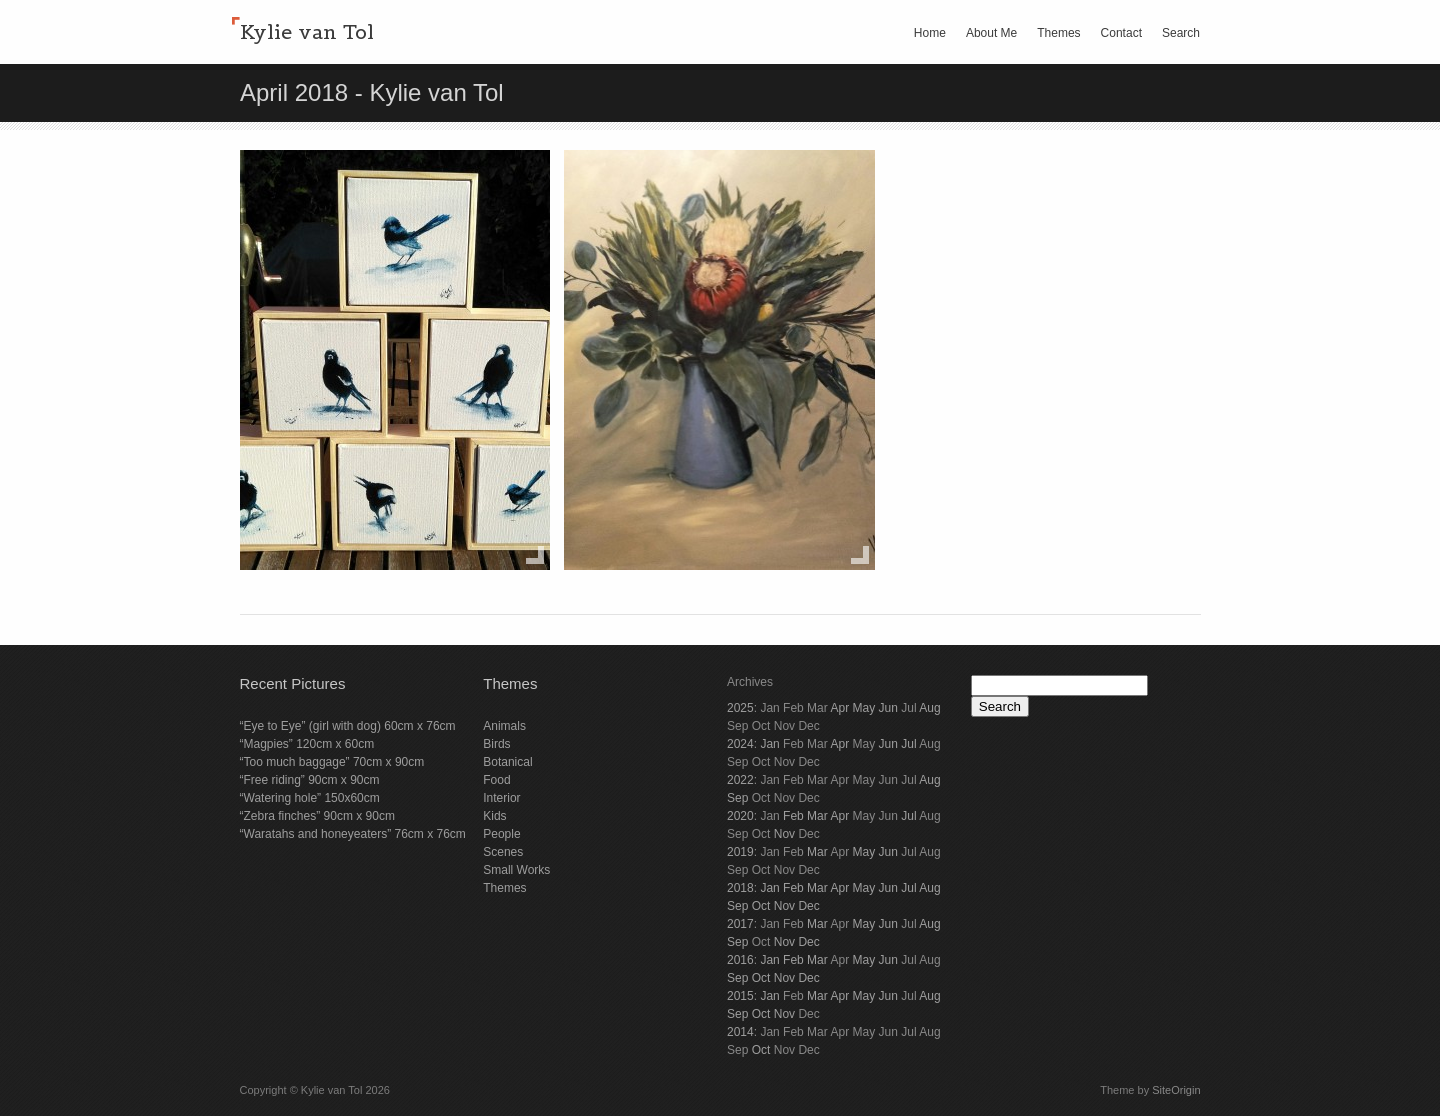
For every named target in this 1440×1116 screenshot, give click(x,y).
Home (930, 33)
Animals (504, 726)
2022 (740, 780)
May (863, 708)
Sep (737, 798)
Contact (1121, 33)
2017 (740, 924)
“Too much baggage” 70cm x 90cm (332, 762)
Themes (1058, 33)
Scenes (503, 852)
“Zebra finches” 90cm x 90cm (317, 816)
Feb (793, 816)
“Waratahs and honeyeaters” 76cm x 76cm (353, 834)
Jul (908, 744)
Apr (839, 708)
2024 (740, 744)
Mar (817, 816)
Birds (496, 744)
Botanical (507, 762)
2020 (740, 816)
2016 (740, 960)
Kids (494, 816)
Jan (769, 744)
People (501, 834)
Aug (929, 708)
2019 (740, 852)
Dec (808, 906)
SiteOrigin (1176, 1090)
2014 (740, 1032)
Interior (501, 798)
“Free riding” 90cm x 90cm (310, 780)
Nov (784, 834)
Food (496, 780)
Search (1181, 33)
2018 (740, 888)
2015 (740, 996)
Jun (888, 708)
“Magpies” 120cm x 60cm (307, 744)
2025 (740, 708)
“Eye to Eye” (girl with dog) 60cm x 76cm (348, 726)
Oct (761, 906)
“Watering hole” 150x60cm (310, 798)
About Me (991, 33)
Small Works (516, 870)
